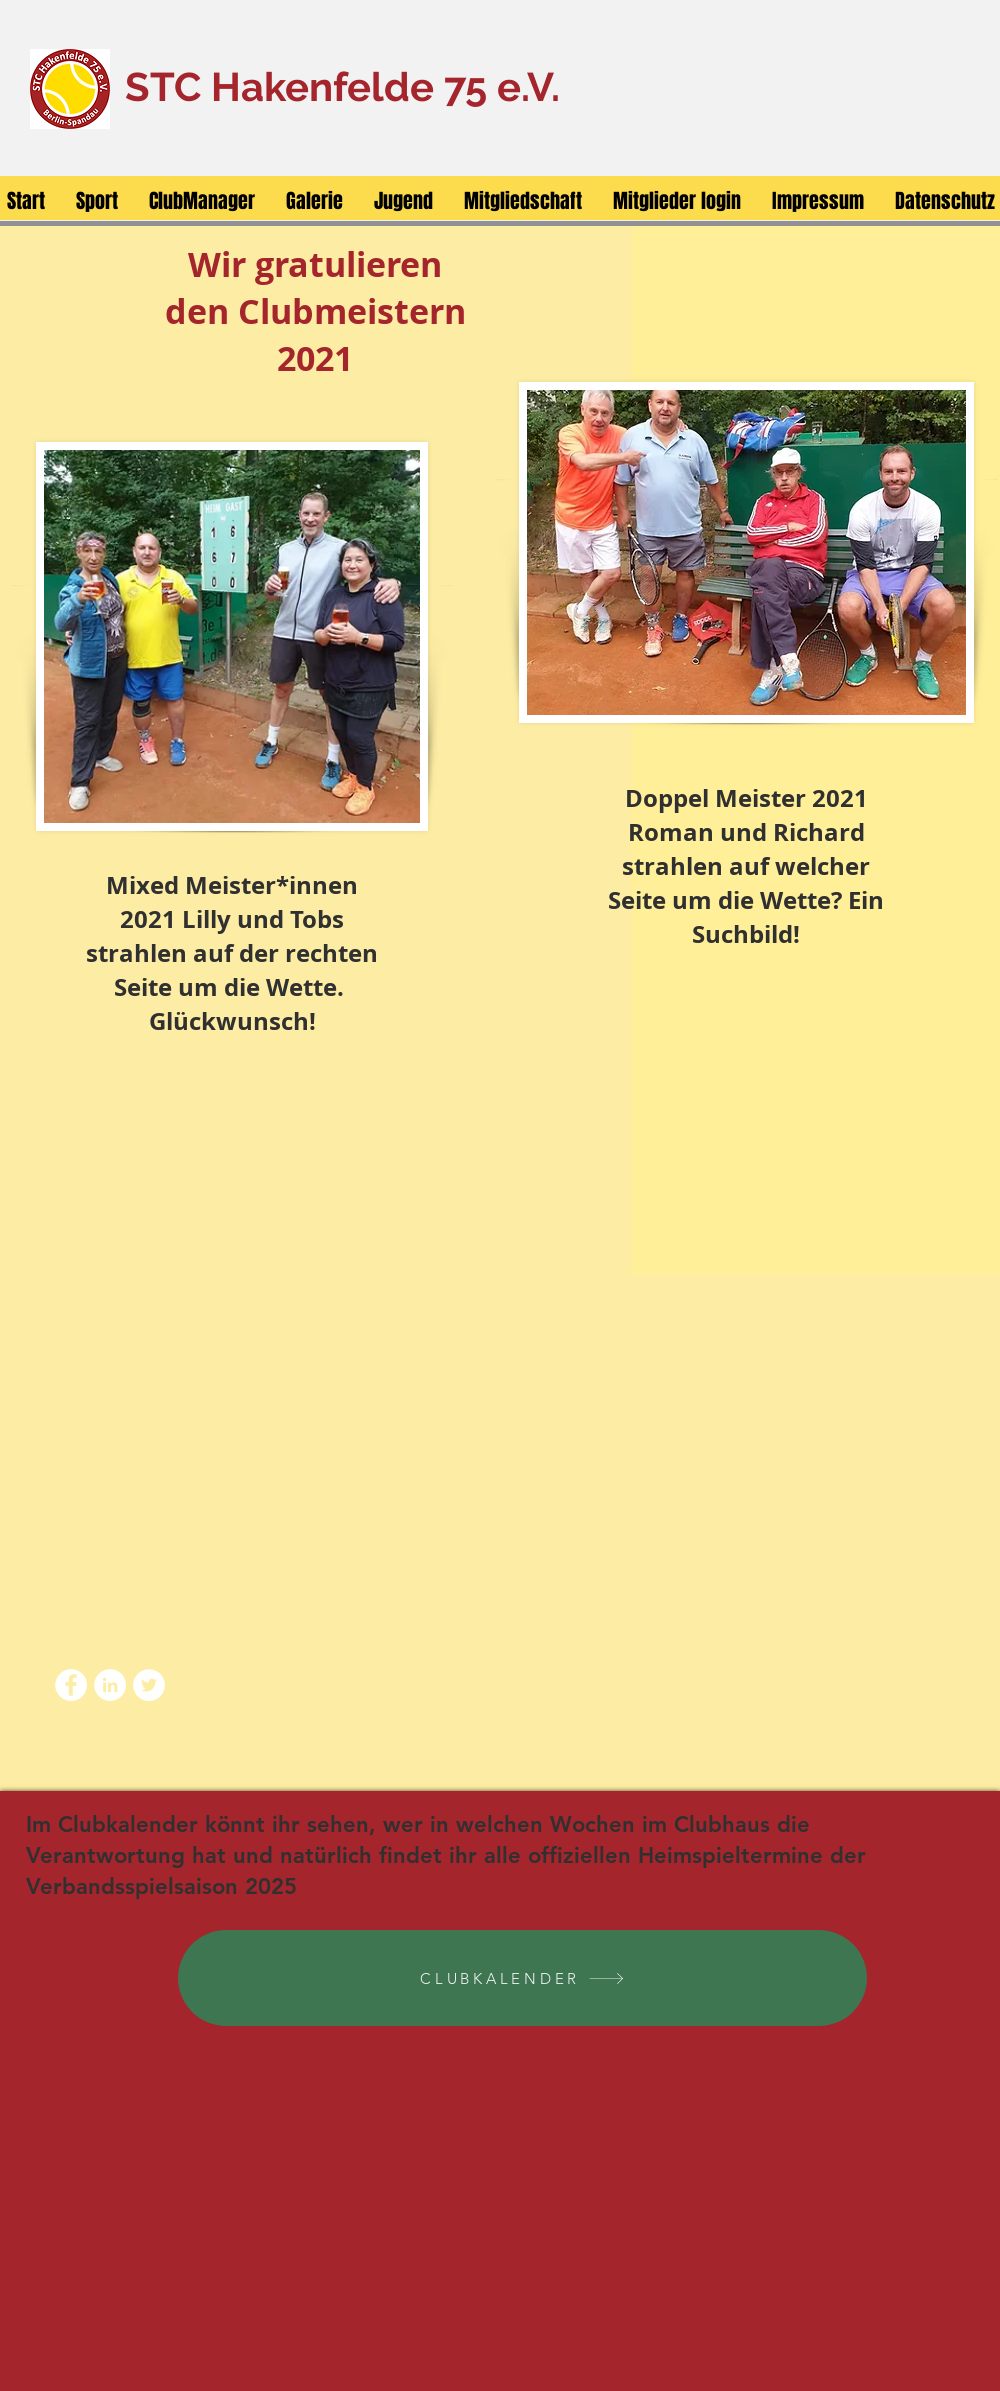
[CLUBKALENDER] (522, 1978)
